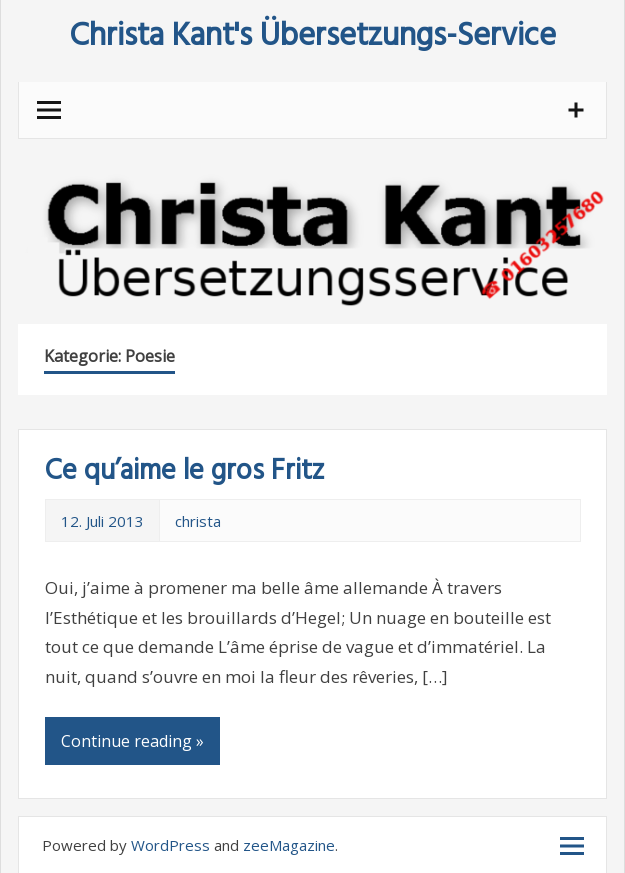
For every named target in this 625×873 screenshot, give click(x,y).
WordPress (170, 845)
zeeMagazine (289, 845)
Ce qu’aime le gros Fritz (184, 471)
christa (198, 521)
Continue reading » (132, 741)
